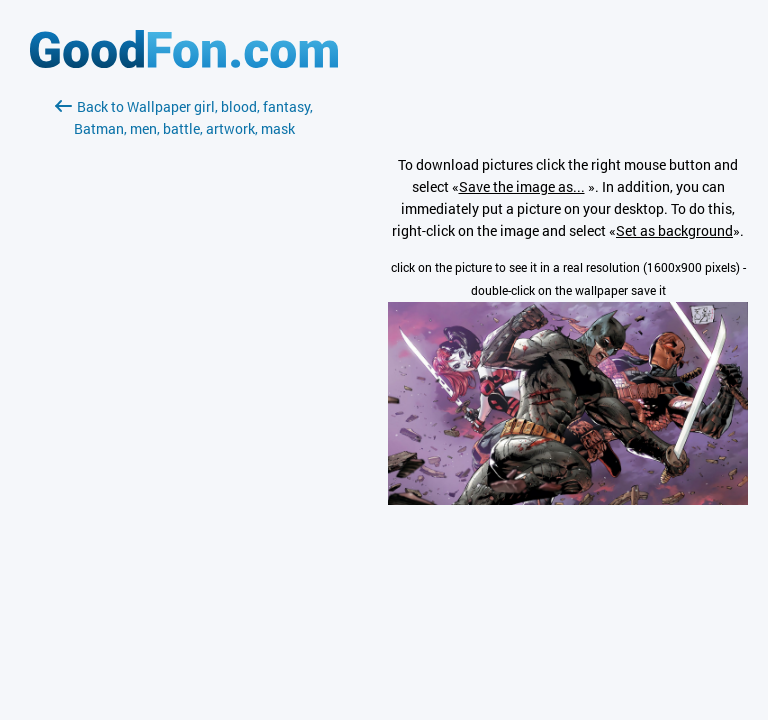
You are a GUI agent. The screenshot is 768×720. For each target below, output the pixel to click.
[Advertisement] (184, 377)
